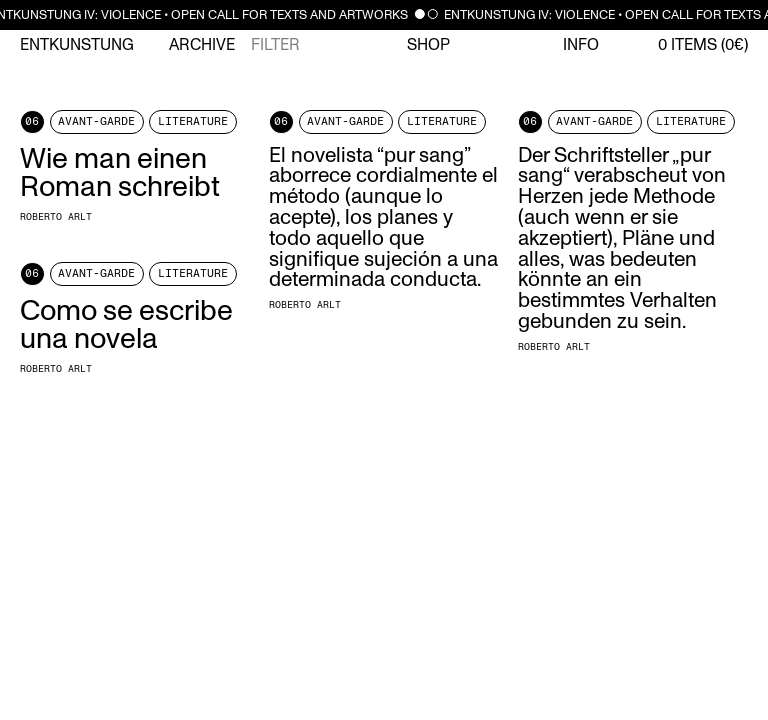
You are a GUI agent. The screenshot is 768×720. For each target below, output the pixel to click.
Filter (275, 45)
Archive (202, 45)
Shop (428, 45)
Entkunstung (77, 45)
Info (581, 45)
